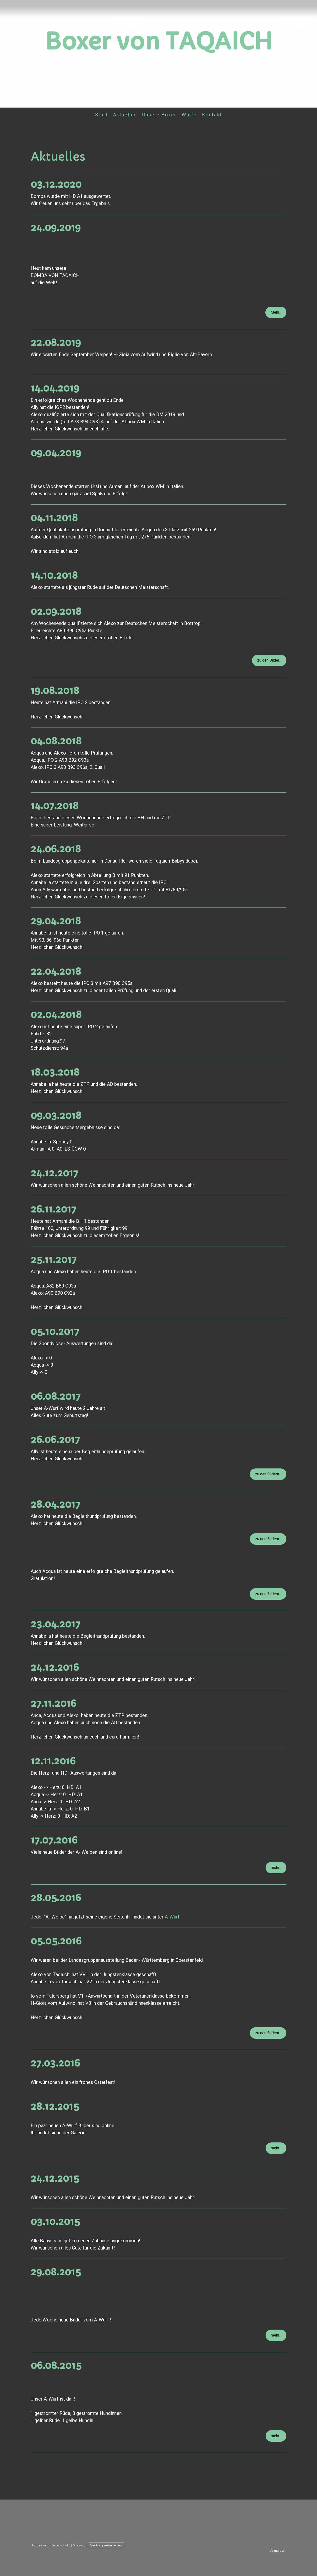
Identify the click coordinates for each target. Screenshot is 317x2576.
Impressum (40, 2545)
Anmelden (277, 2550)
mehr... (276, 1867)
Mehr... (276, 312)
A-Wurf (172, 1917)
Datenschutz (61, 2545)
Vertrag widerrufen (106, 2545)
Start (101, 115)
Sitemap (79, 2545)
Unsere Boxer (159, 115)
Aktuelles (125, 115)
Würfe (189, 115)
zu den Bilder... (269, 660)
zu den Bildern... (268, 1474)
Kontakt (212, 115)
